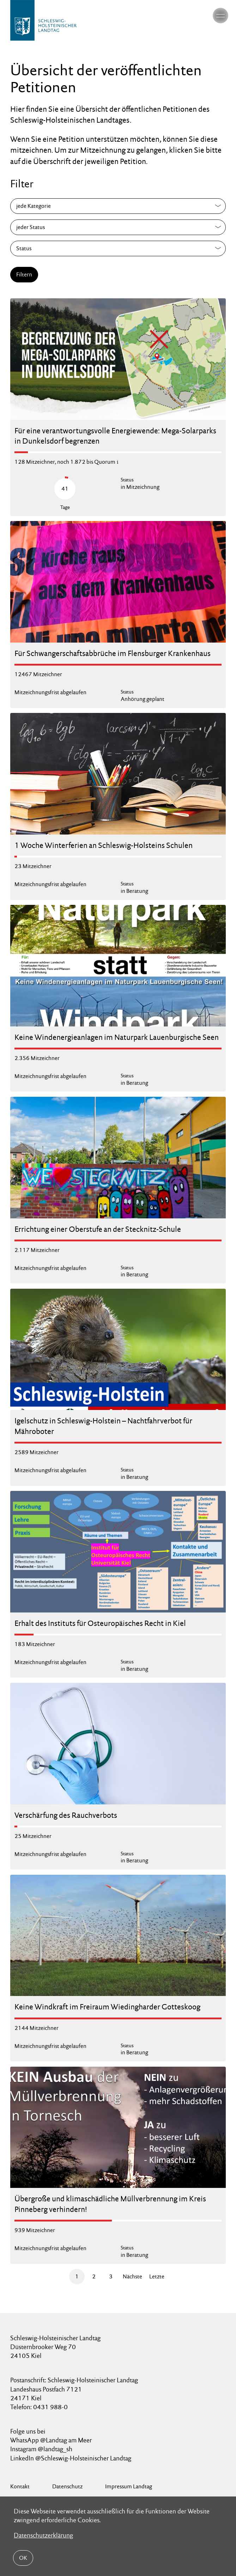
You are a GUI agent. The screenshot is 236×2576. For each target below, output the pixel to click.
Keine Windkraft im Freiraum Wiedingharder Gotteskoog (107, 2006)
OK (23, 2557)
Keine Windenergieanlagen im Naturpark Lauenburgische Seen (116, 1037)
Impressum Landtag (128, 2486)
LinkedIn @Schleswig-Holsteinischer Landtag (70, 2458)
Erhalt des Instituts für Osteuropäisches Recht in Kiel (100, 1623)
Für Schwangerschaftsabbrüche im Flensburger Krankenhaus (112, 653)
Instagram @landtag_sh (42, 2449)
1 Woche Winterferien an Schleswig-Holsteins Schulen (103, 845)
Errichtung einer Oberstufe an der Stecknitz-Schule (97, 1229)
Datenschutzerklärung (43, 2535)
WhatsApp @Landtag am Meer (51, 2440)
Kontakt (20, 2486)
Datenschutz (67, 2486)
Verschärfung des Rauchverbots (65, 1815)
